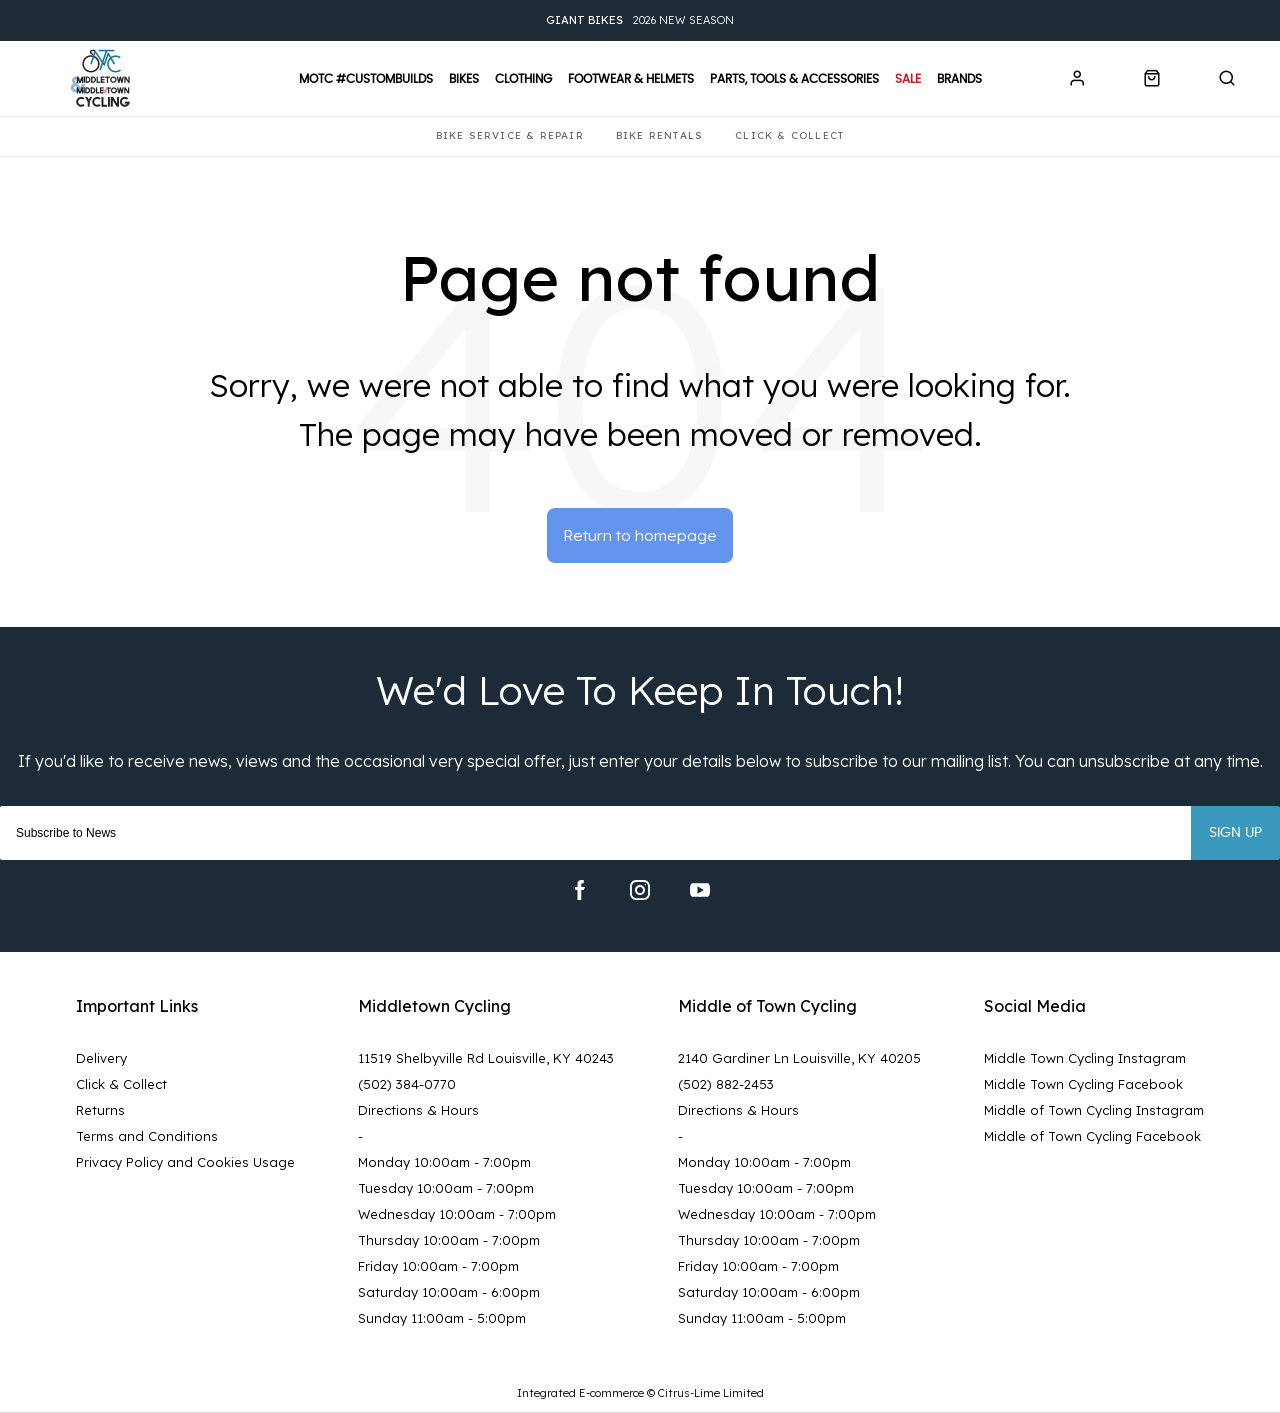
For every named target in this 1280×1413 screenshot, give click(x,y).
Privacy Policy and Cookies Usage (185, 1163)
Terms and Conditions (147, 1137)
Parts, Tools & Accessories (794, 79)
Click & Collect (121, 1085)
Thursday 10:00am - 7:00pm (449, 1241)
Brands (959, 79)
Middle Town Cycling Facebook (1083, 1085)
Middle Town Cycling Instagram (1085, 1059)
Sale (908, 79)
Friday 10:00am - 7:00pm (438, 1267)
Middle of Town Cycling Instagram (1094, 1111)
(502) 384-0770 (407, 1085)
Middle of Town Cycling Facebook (1092, 1137)
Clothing (523, 79)
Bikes (464, 79)
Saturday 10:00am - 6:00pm (449, 1293)
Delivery (101, 1059)
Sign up (1235, 834)
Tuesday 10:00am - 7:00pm (446, 1189)
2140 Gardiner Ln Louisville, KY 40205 (799, 1059)
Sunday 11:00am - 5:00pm (442, 1319)
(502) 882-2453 (726, 1085)
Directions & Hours (418, 1111)
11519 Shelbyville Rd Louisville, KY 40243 (486, 1059)
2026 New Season (640, 20)
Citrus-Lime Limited (711, 1394)
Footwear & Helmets (631, 79)
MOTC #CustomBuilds (366, 79)
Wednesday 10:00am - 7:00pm (457, 1215)
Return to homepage (640, 536)
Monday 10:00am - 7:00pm (444, 1163)
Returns (100, 1111)
